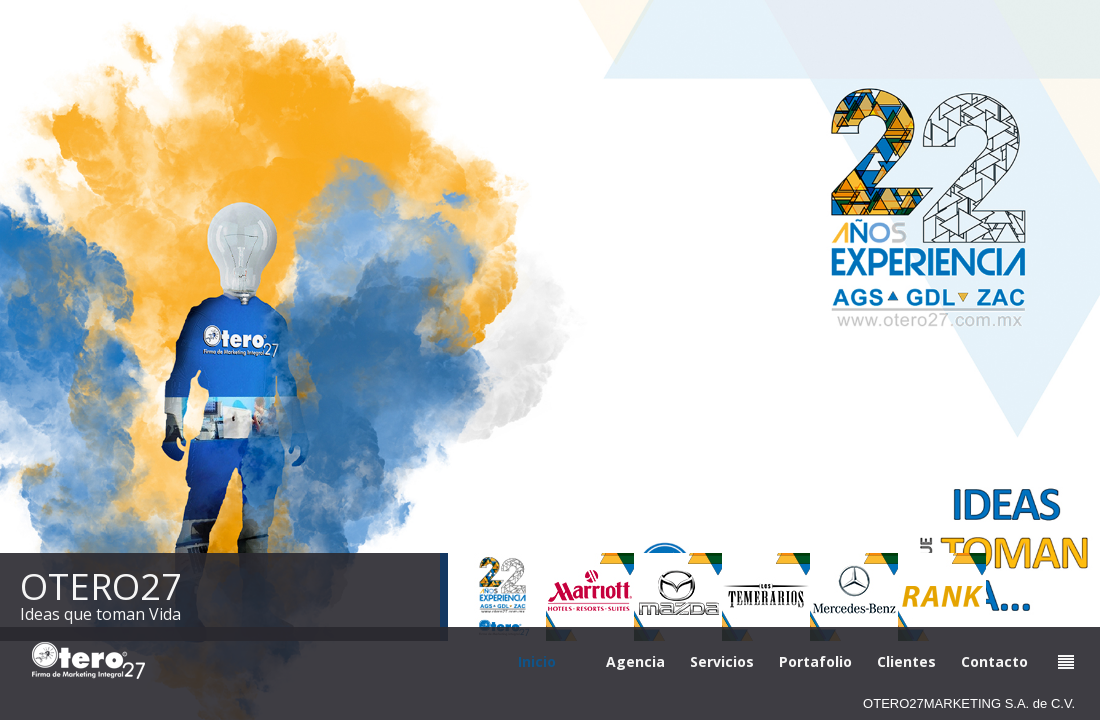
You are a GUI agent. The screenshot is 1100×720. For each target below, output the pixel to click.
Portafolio (815, 661)
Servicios (722, 661)
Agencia (635, 661)
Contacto (994, 661)
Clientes (906, 661)
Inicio (537, 661)
